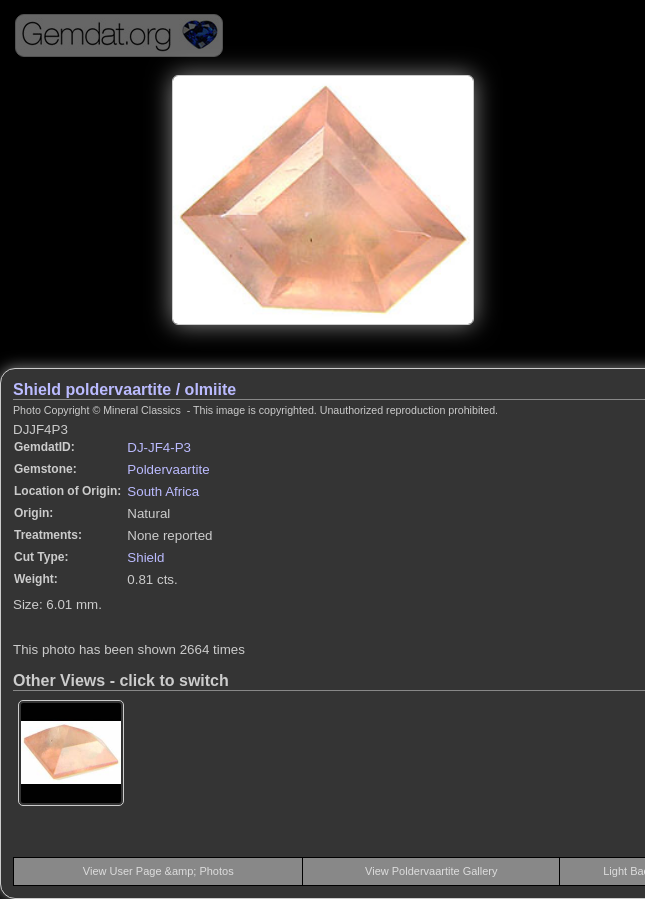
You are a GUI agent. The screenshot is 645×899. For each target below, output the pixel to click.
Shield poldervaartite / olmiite (124, 389)
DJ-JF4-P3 (159, 447)
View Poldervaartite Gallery (431, 871)
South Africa (163, 491)
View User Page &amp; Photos (158, 871)
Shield (145, 557)
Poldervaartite (168, 469)
